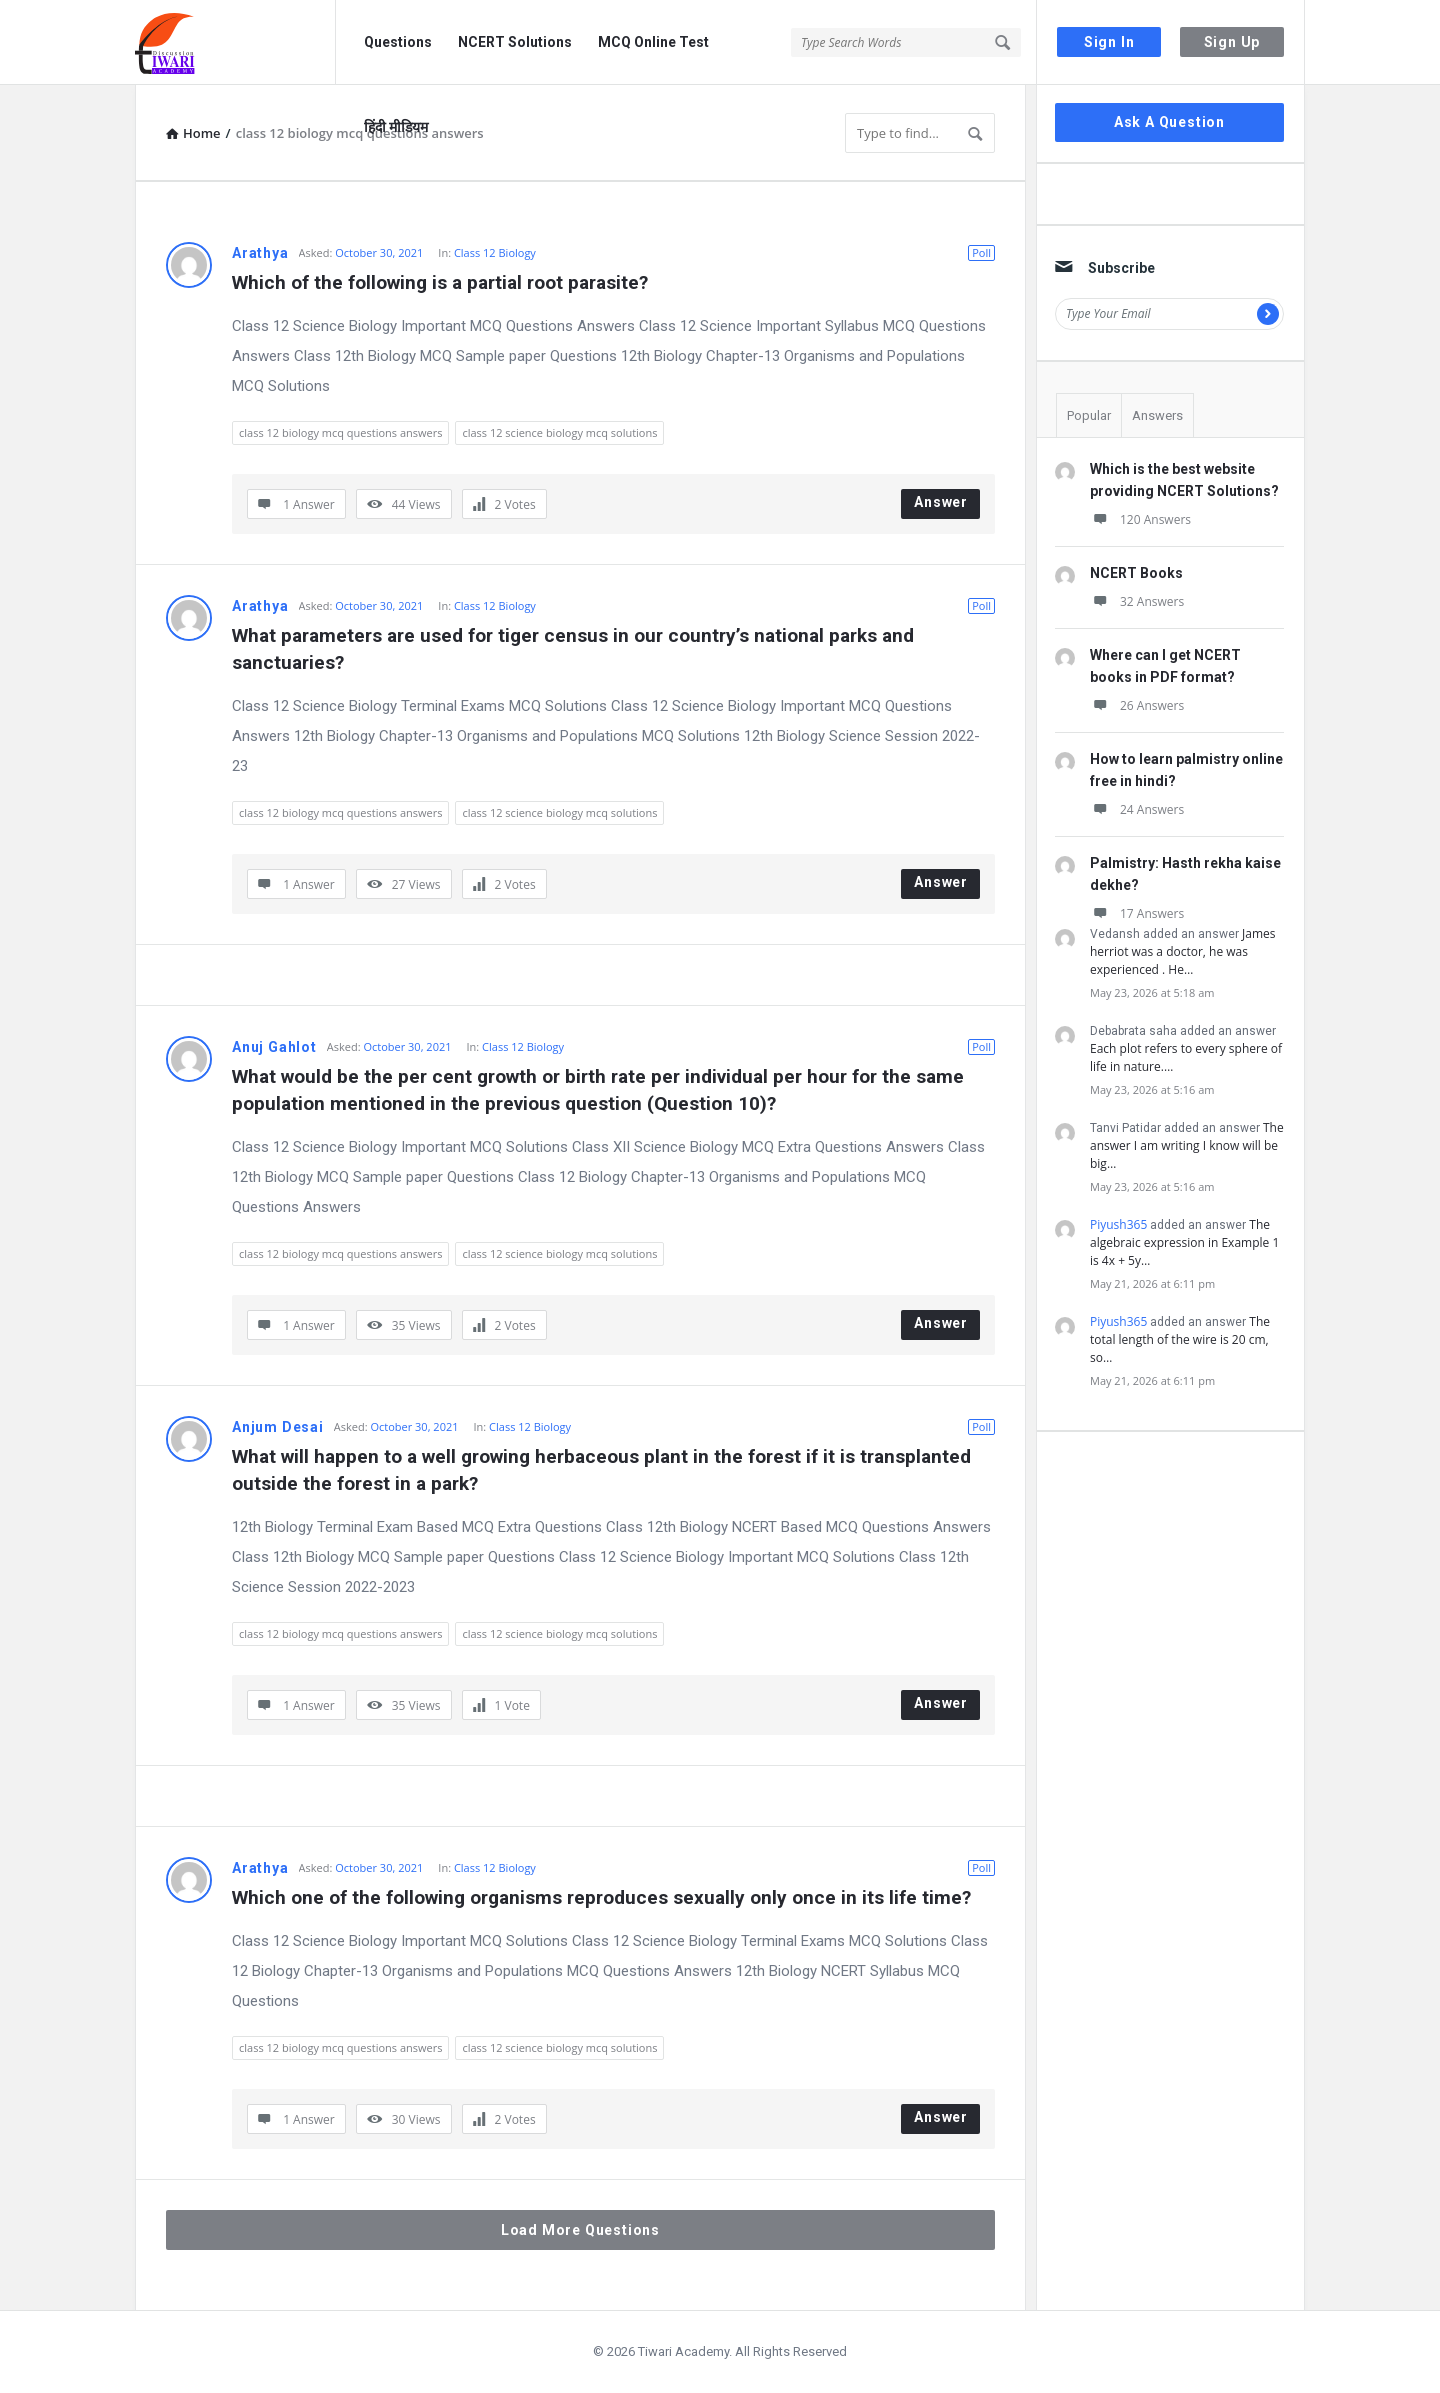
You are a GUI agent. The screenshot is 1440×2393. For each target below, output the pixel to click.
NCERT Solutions (515, 42)
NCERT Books (1136, 573)
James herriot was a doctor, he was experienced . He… (1182, 951)
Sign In (1109, 42)
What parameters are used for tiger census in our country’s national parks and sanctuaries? (575, 649)
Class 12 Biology (495, 252)
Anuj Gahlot (274, 1047)
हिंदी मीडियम (396, 127)
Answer (941, 502)
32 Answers (1137, 601)
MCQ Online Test (653, 42)
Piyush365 (1118, 1224)
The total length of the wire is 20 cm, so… (1180, 1339)
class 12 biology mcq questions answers (340, 432)
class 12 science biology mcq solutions (559, 432)
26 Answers (1137, 705)
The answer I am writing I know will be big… (1187, 1145)
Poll (981, 252)
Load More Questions (580, 2230)
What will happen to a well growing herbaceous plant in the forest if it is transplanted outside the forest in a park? (604, 1470)
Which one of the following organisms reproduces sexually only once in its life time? (601, 1897)
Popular (1089, 415)
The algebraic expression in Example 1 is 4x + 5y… (1184, 1242)
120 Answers (1140, 519)
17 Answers (1137, 913)
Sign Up (1232, 42)
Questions (398, 42)
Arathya (260, 253)
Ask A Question (1169, 122)
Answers (1157, 415)
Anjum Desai (278, 1427)
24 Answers (1137, 809)
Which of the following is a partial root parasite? (440, 282)
